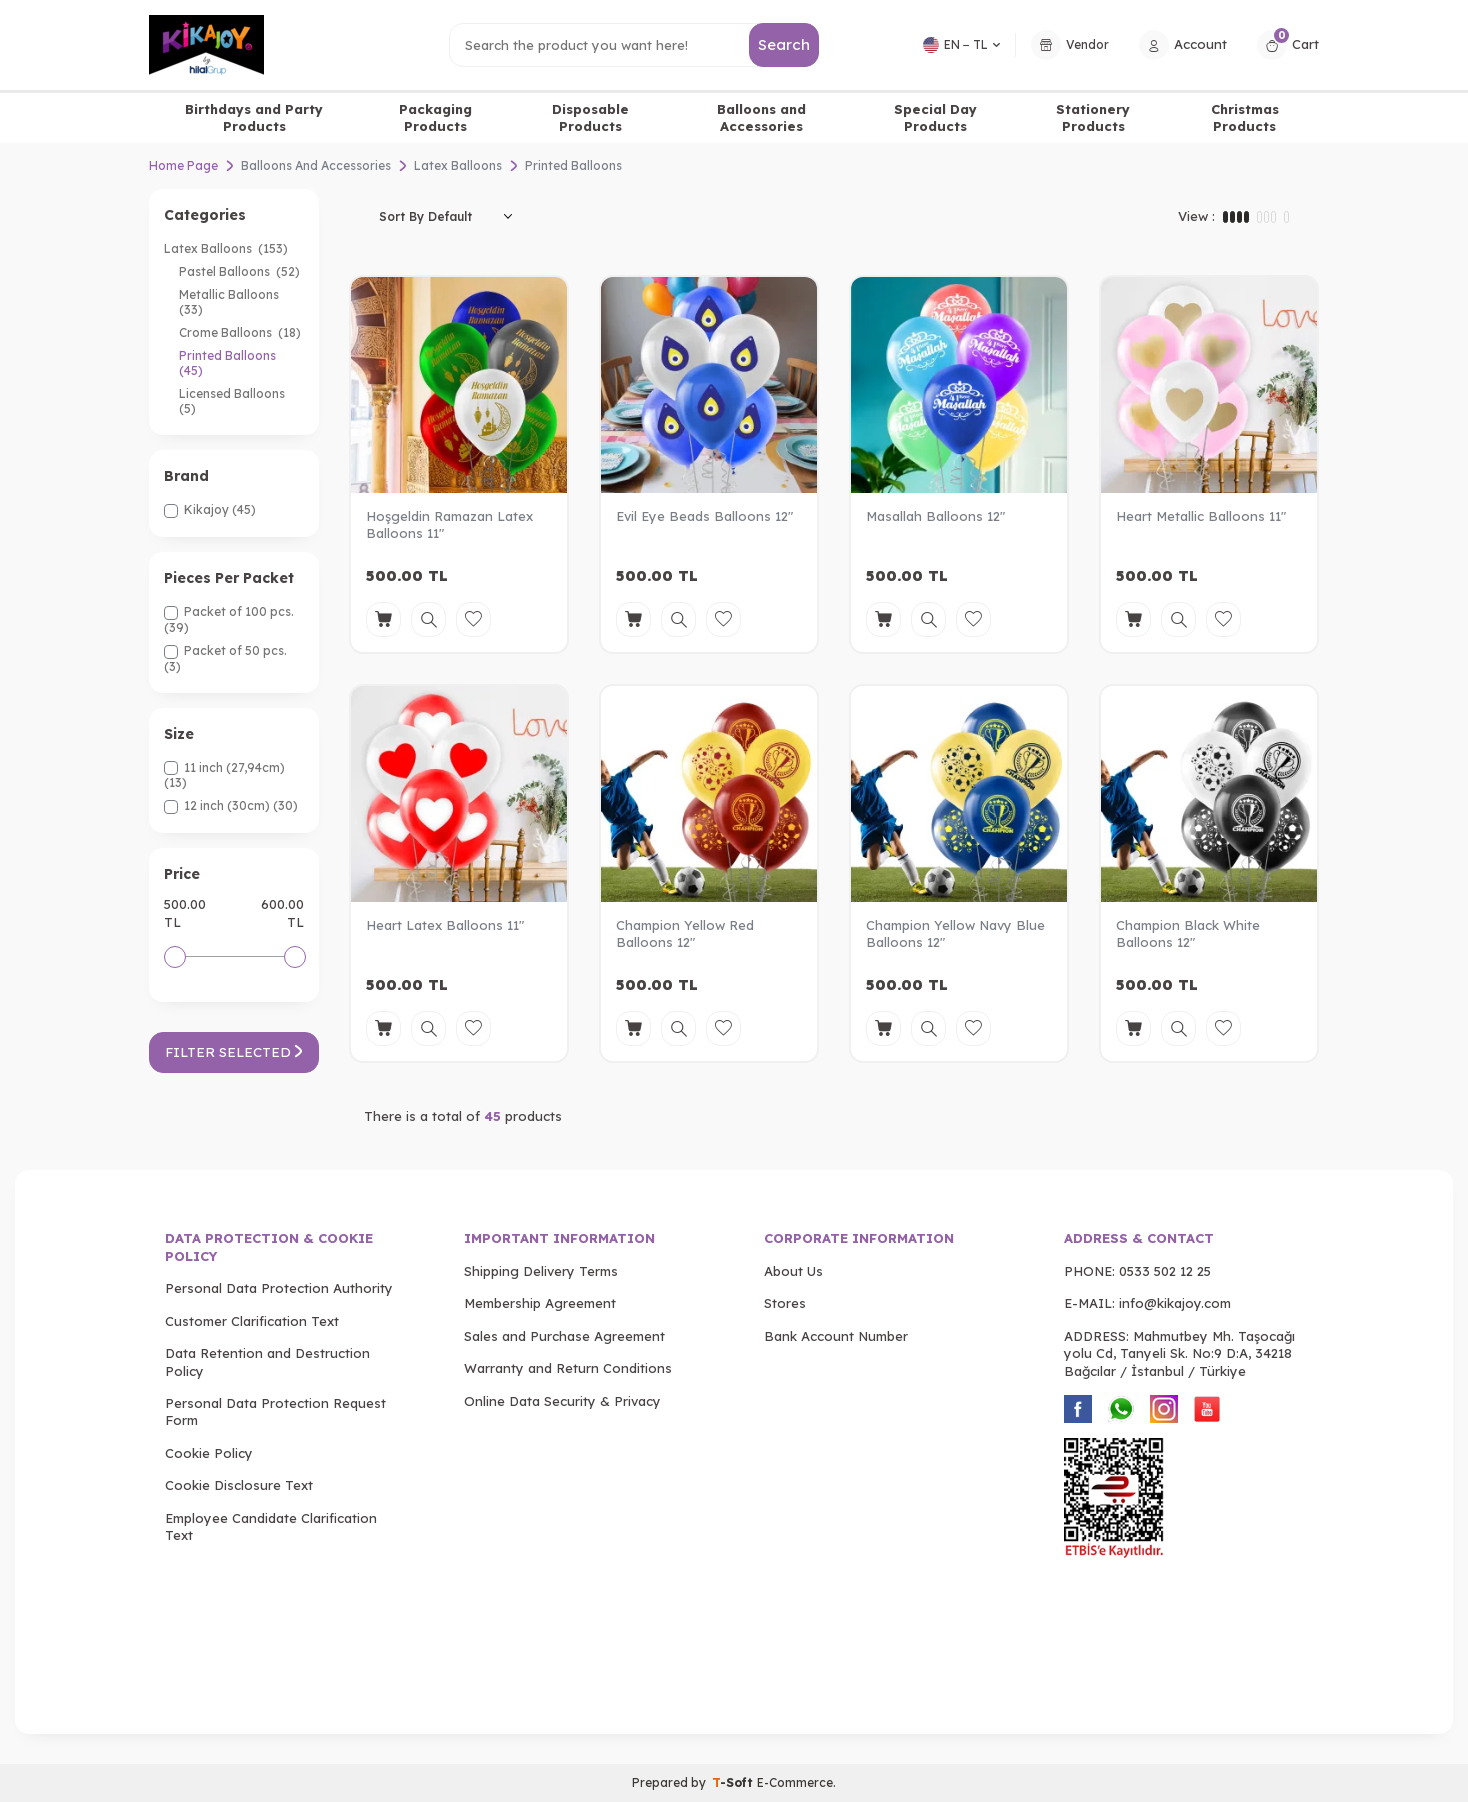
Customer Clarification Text (252, 1321)
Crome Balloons (240, 332)
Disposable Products (590, 117)
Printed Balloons (229, 363)
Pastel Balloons (239, 271)
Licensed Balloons (233, 401)
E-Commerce (795, 1782)
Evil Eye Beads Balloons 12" (704, 516)
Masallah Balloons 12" (935, 516)
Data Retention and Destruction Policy (267, 1361)
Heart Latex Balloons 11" (445, 925)
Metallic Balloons (230, 302)
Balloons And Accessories (316, 165)
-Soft (734, 1782)
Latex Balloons (458, 165)
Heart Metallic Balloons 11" (1201, 516)
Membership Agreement (540, 1303)
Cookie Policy (209, 1453)
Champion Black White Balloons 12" (1188, 933)
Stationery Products (1093, 117)
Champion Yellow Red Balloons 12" (685, 933)
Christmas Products (1245, 117)
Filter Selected (234, 1052)
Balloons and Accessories (761, 117)
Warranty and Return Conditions (568, 1368)
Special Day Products (935, 117)
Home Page (183, 165)
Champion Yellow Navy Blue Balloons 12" (955, 933)
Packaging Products (435, 117)
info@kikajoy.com (1175, 1303)
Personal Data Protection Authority (279, 1288)
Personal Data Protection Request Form (275, 1411)
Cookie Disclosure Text (239, 1485)
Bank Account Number (836, 1336)
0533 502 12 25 (1165, 1271)
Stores (785, 1303)
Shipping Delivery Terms (541, 1271)
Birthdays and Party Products (254, 117)
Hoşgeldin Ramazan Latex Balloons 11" (449, 524)
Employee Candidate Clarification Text (271, 1526)
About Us (793, 1271)
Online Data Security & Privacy (562, 1401)
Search (784, 44)
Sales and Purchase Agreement (564, 1336)
